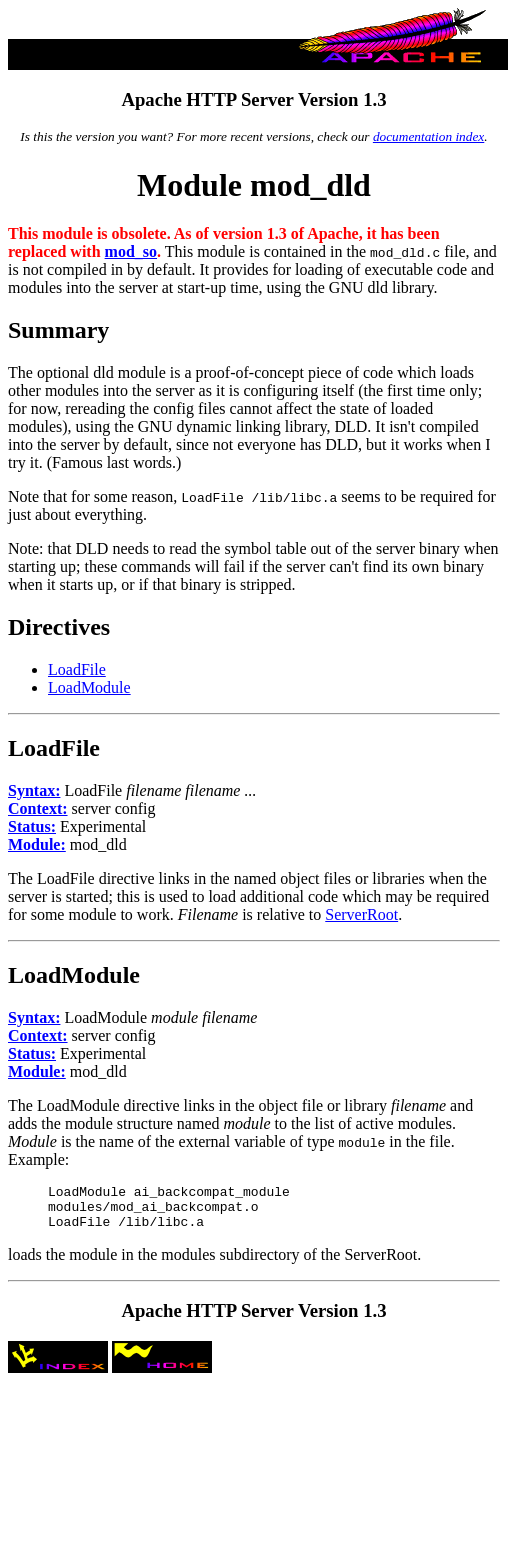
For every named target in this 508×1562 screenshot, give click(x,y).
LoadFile (77, 669)
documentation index (428, 136)
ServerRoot (361, 914)
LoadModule (89, 687)
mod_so (131, 251)
